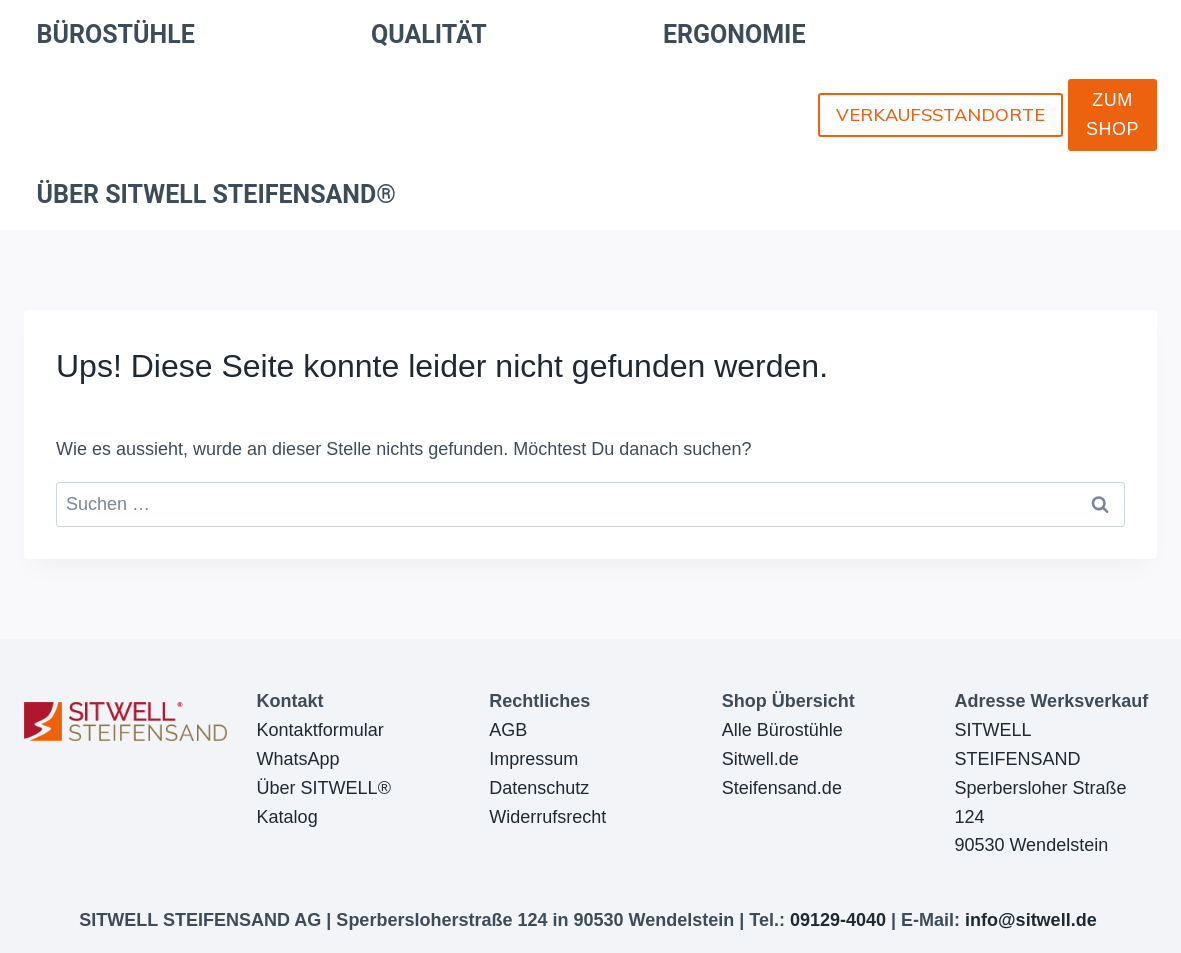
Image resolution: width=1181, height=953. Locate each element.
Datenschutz (539, 788)
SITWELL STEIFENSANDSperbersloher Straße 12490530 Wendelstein (1040, 787)
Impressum (533, 759)
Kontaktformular (320, 730)
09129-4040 (838, 920)
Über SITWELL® (324, 788)
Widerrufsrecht (547, 817)
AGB (508, 730)
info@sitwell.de (1031, 920)
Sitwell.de (760, 759)
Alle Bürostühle (782, 730)
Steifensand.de (782, 788)
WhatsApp (298, 759)
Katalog (287, 817)
